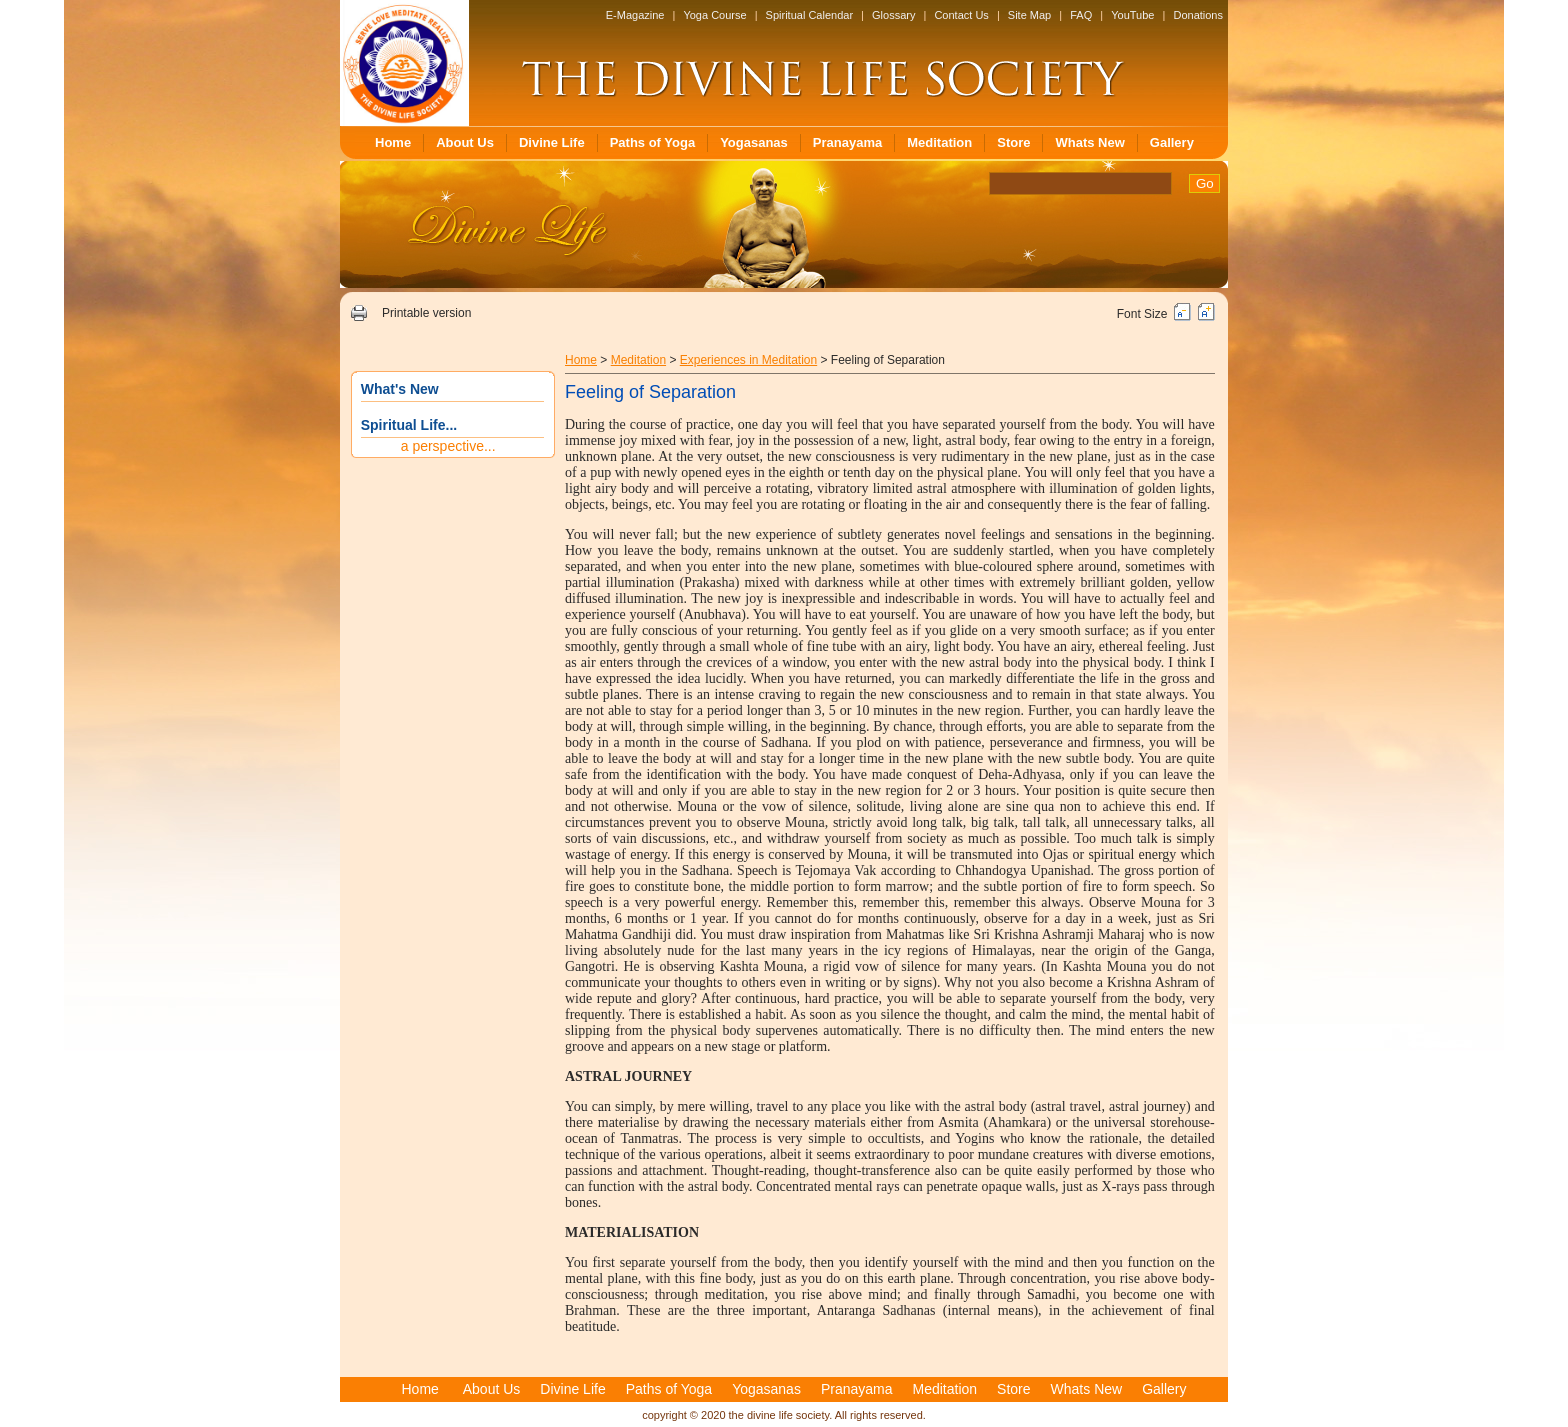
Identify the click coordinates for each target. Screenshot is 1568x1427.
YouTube (1132, 15)
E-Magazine (635, 15)
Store (1013, 142)
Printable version (426, 313)
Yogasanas (754, 142)
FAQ (1081, 15)
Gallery (1172, 142)
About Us (465, 142)
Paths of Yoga (652, 142)
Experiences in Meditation (748, 360)
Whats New (1089, 142)
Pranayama (847, 142)
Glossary (893, 15)
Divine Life (552, 142)
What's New (400, 389)
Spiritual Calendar (809, 15)
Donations (1198, 15)
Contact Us (961, 15)
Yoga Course (714, 15)
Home (393, 142)
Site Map (1029, 15)
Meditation (939, 142)
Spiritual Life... (409, 425)
